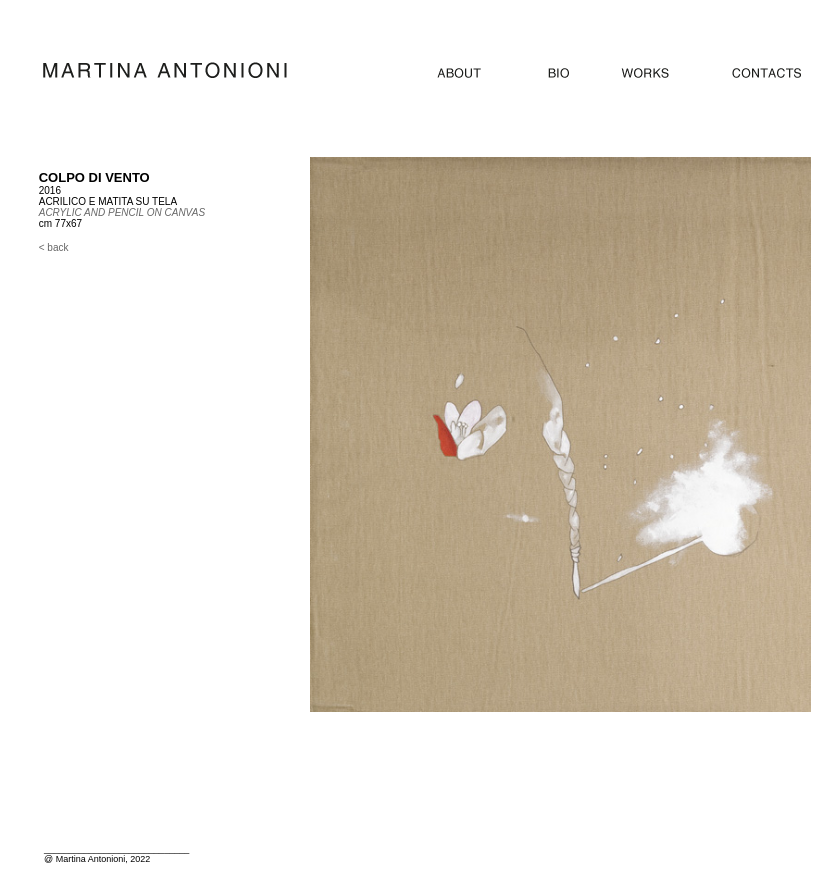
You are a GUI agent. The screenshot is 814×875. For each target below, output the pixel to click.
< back (54, 247)
